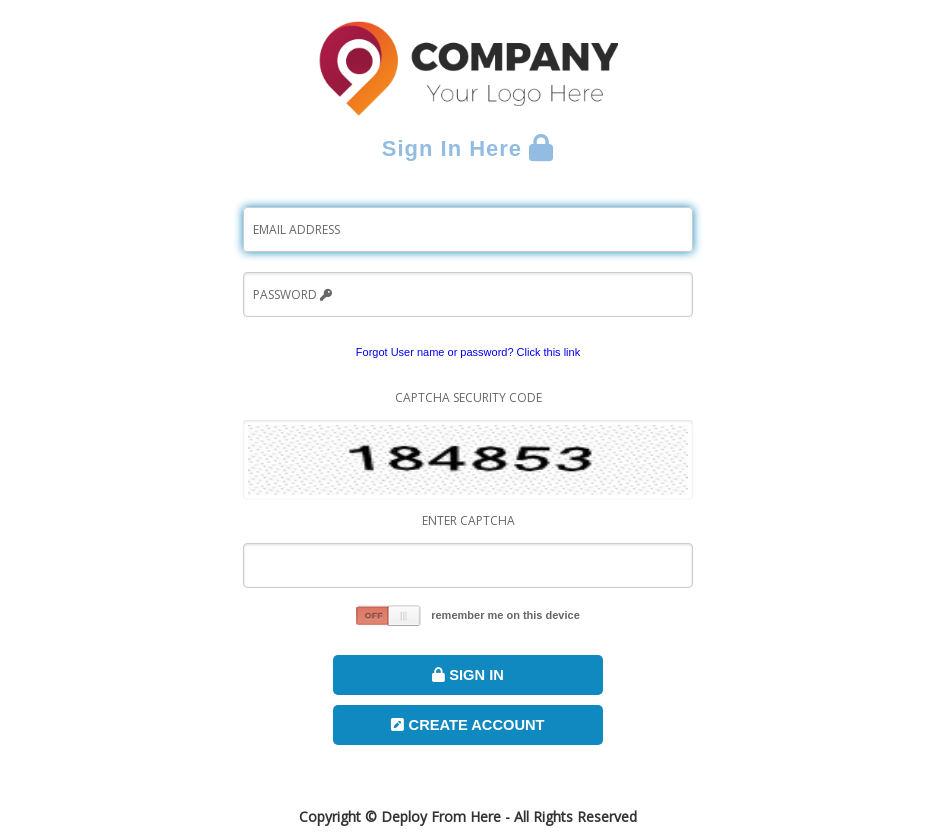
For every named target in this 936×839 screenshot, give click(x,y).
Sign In (468, 675)
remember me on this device (505, 615)
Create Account (467, 725)
